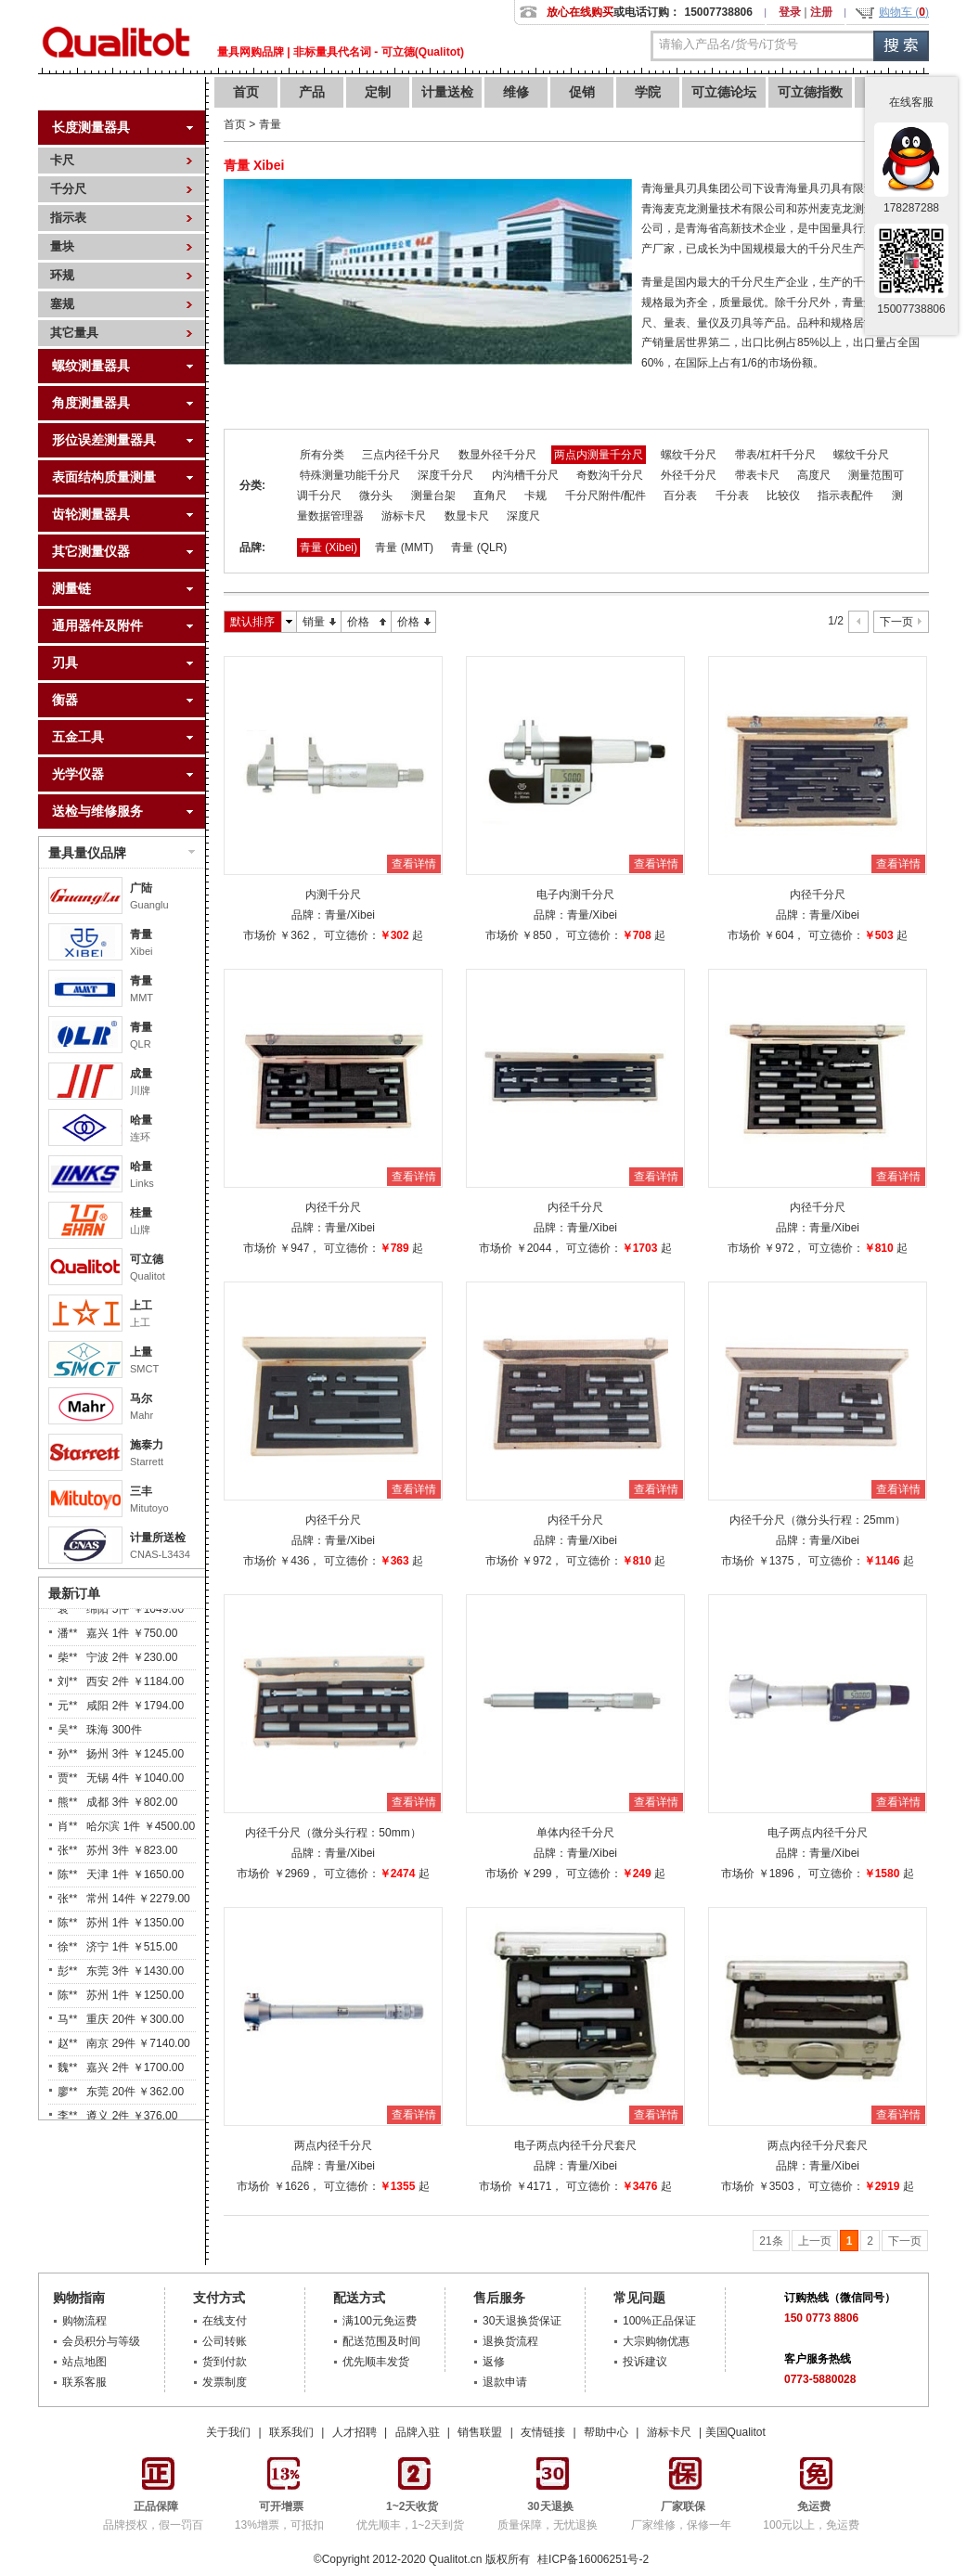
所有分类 (322, 454)
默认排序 (252, 621)
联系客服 (84, 2382)
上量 (141, 1352)
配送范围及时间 (381, 2341)
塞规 (62, 304)
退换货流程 (510, 2341)
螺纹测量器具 (91, 365)
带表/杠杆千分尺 (775, 454)
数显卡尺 (467, 515)
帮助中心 (606, 2432)
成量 (141, 1073)
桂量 (141, 1212)
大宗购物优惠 (656, 2341)
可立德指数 (810, 91)
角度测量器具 (91, 402)
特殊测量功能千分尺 (350, 475)
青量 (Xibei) (328, 547)
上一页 (815, 2241)
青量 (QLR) (479, 547)
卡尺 (62, 160)
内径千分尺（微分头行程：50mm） (332, 1832)
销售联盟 (480, 2432)
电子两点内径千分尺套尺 (575, 2145)
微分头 (376, 495)
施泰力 (146, 1444)
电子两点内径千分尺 (817, 1832)
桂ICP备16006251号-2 (592, 2559)
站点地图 (84, 2361)
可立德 (146, 1259)
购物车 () (904, 12)
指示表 (68, 218)
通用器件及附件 (97, 625)
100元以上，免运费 (811, 2509)
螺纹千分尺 (688, 454)
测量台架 (433, 495)
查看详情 (414, 863)
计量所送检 (158, 1537)
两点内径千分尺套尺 (817, 2145)
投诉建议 (645, 2361)
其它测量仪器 (91, 551)
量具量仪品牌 (121, 852)
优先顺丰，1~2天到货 (410, 2509)
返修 (494, 2361)
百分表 (680, 495)
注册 (821, 12)
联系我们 (291, 2432)
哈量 (141, 1120)
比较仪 (783, 495)
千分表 (732, 495)
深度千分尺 (445, 475)
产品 (312, 91)
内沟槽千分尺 (525, 475)
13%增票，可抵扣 (279, 2509)
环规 (62, 275)
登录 (790, 12)
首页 (246, 91)
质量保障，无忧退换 (547, 2509)
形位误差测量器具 (104, 439)
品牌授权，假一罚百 (153, 2509)
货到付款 (224, 2361)
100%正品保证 (659, 2320)
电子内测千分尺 (575, 894)
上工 (141, 1305)
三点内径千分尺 (401, 454)
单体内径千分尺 (575, 1832)
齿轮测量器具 (91, 514)
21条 (770, 2241)
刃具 (65, 662)
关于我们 (228, 2432)
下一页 (896, 621)
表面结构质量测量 (104, 477)
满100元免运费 (379, 2320)
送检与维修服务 (97, 811)
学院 (648, 91)
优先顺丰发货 (375, 2361)
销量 (314, 621)
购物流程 (84, 2320)
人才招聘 (354, 2432)
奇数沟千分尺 (609, 475)
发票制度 (224, 2382)
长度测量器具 (91, 127)
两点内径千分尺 (333, 2145)
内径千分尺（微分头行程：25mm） (817, 1519)
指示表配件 (845, 495)
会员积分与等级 (101, 2341)
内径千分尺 (817, 894)
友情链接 (543, 2432)
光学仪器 (78, 773)
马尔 (141, 1398)
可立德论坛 (723, 91)
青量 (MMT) (404, 547)
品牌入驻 (417, 2432)
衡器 (65, 699)
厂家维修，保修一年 (681, 2509)
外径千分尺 (688, 475)
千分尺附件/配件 (605, 495)
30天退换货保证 (522, 2320)
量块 (62, 246)
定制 (378, 91)
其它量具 (74, 333)
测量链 (71, 588)
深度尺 (523, 515)
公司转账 (224, 2341)
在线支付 (224, 2320)
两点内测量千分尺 (598, 454)
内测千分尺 (333, 894)
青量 (141, 934)
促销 (582, 91)
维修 (516, 91)
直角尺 (490, 495)
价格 (358, 621)
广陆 (141, 888)
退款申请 (505, 2382)
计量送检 (447, 91)
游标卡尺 (403, 515)
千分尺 (68, 189)
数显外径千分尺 (497, 454)
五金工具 (78, 736)
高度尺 (814, 475)
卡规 (535, 495)
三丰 (141, 1491)
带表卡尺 (757, 475)
